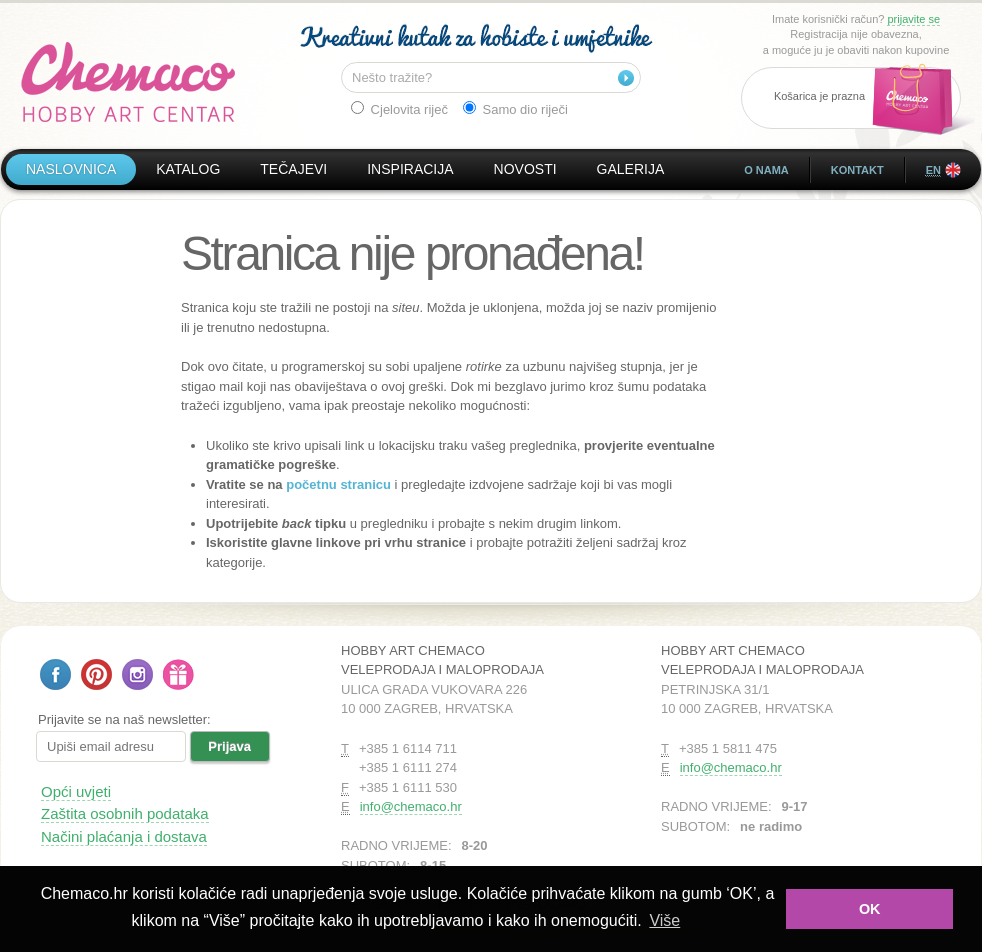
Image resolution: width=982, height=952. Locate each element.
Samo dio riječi (515, 109)
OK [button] (870, 909)
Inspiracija (410, 169)
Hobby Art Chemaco (128, 82)
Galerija (631, 169)
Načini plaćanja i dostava (124, 836)
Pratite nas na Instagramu (137, 674)
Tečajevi (293, 169)
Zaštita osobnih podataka (125, 813)
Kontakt (857, 170)
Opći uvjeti (76, 791)
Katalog (188, 169)
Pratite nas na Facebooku (55, 674)
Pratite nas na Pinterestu (96, 674)
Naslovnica (71, 169)
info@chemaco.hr (411, 806)
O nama (766, 170)
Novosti (525, 169)
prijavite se (913, 19)
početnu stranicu (338, 484)
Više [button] (664, 920)
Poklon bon (178, 674)
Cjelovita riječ (399, 109)
